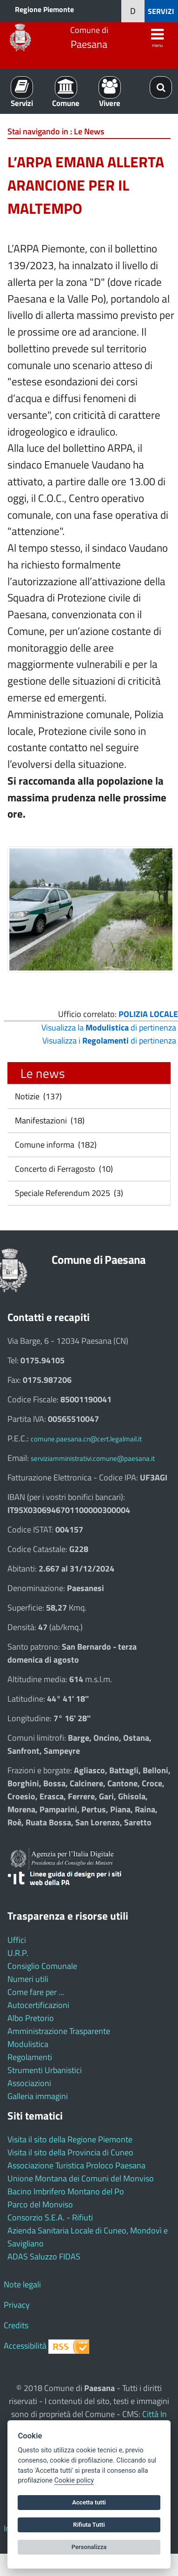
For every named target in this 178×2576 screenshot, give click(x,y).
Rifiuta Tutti (89, 2524)
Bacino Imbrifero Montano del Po (65, 2191)
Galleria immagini (37, 2096)
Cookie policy (74, 2480)
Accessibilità (25, 2345)
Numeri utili (27, 1979)
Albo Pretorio (30, 2018)
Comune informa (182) (55, 1144)
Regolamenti (29, 2057)
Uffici (16, 1940)
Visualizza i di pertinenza (109, 1040)
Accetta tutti (89, 2502)
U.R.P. (17, 1953)
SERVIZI (161, 11)
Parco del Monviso (40, 2204)
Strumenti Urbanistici (44, 2070)
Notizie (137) (37, 1096)
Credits (16, 2325)
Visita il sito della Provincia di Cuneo (70, 2152)
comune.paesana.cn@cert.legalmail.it (86, 1438)
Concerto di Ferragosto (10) (63, 1169)
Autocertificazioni (38, 2005)
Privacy (17, 2305)
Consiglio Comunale (42, 1966)
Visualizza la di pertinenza (108, 1027)
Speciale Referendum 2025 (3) (68, 1193)
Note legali (22, 2284)
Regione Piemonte (44, 9)
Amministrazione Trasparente (58, 2031)
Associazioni (29, 2083)
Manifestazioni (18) (49, 1120)
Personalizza (89, 2546)
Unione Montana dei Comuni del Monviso (80, 2178)
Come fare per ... (35, 1992)
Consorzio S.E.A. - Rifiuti (50, 2217)
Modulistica (27, 2044)
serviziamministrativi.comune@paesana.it (93, 1458)
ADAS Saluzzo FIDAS (43, 2256)
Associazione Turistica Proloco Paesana (76, 2165)
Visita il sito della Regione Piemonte (69, 2139)
